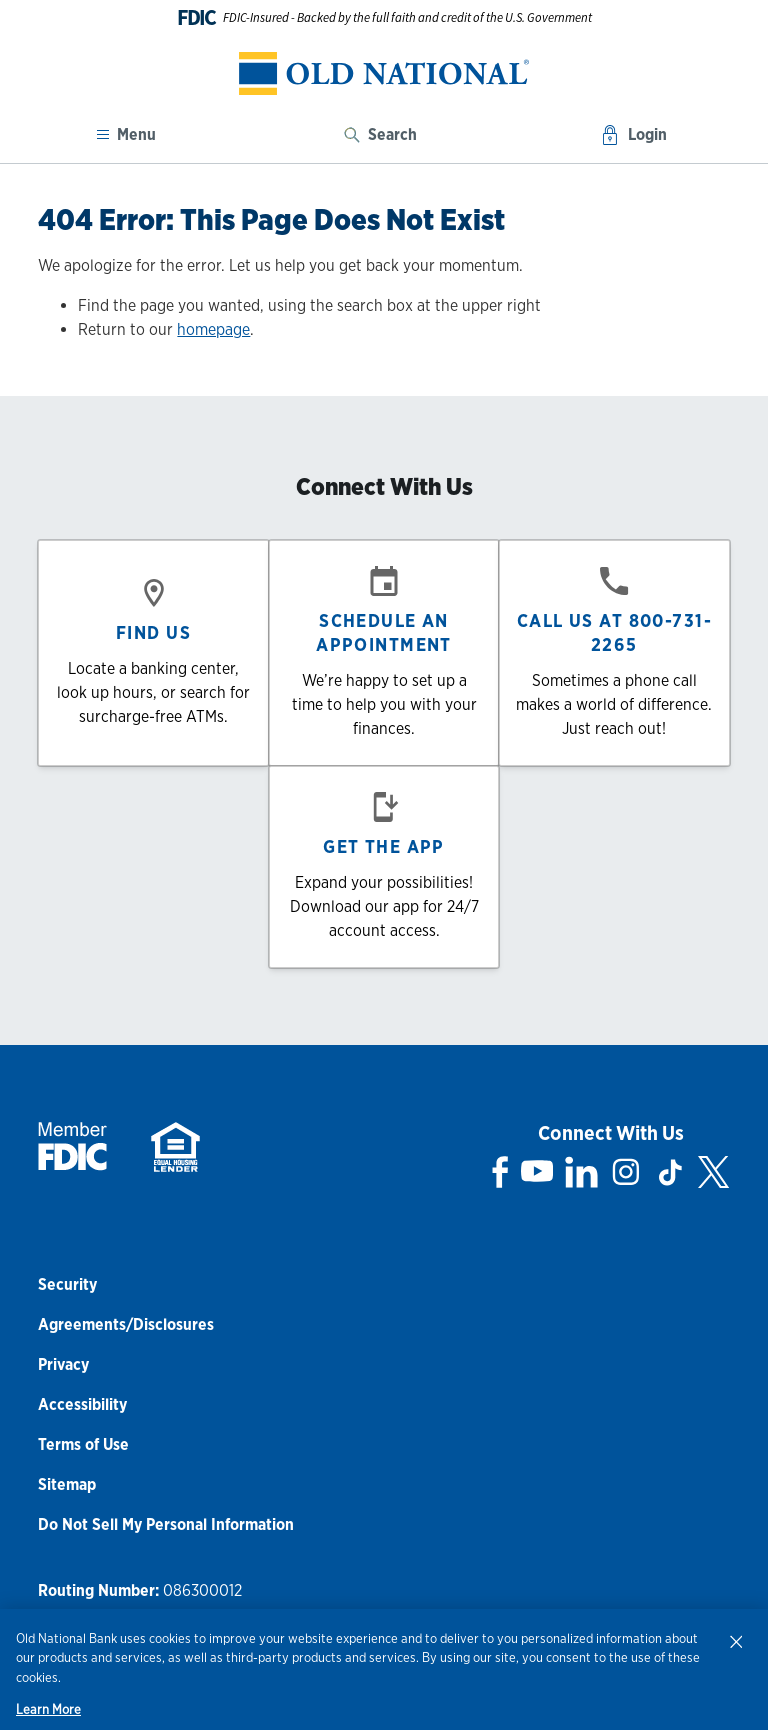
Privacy (63, 1364)
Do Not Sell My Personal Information (166, 1524)
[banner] (384, 73)
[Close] (736, 1641)
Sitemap (67, 1484)
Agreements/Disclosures (126, 1324)
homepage (213, 329)
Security (67, 1284)
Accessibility (82, 1404)
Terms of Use (83, 1444)
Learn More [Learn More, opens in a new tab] (48, 1709)
